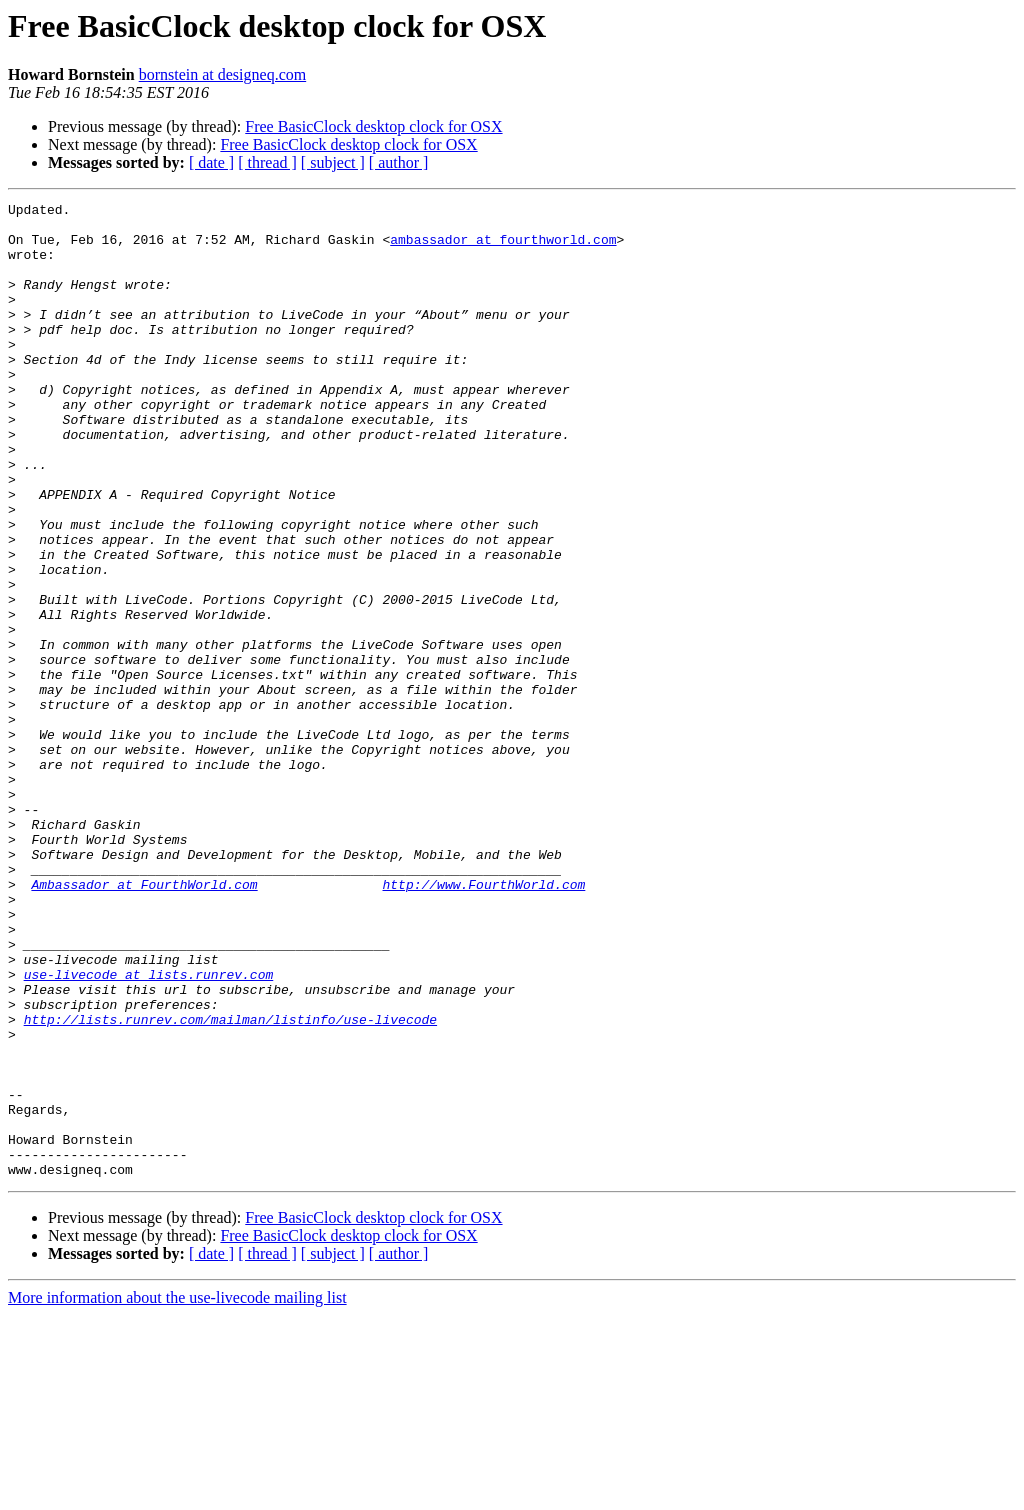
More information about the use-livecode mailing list (177, 1492)
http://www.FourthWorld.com (483, 1022)
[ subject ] (333, 162)
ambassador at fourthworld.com (503, 248)
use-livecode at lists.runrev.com (149, 1130)
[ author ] (399, 162)
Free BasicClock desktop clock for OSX (373, 126)
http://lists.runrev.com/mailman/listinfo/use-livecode (230, 1184)
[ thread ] (267, 162)
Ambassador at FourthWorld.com (144, 1022)
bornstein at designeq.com (223, 74)
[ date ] (211, 162)
